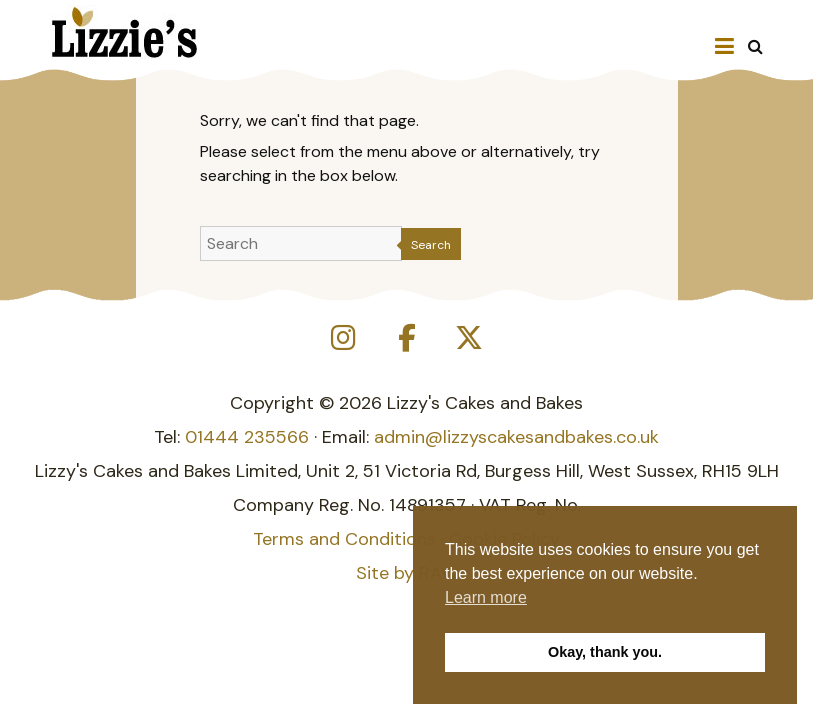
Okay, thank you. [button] (605, 652)
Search (431, 245)
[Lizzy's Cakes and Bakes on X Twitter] (469, 338)
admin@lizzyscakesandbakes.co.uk (516, 437)
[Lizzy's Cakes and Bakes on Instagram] (344, 338)
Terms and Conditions (344, 539)
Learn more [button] (486, 597)
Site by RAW (407, 573)
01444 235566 (247, 437)
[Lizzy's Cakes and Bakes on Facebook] (407, 338)
